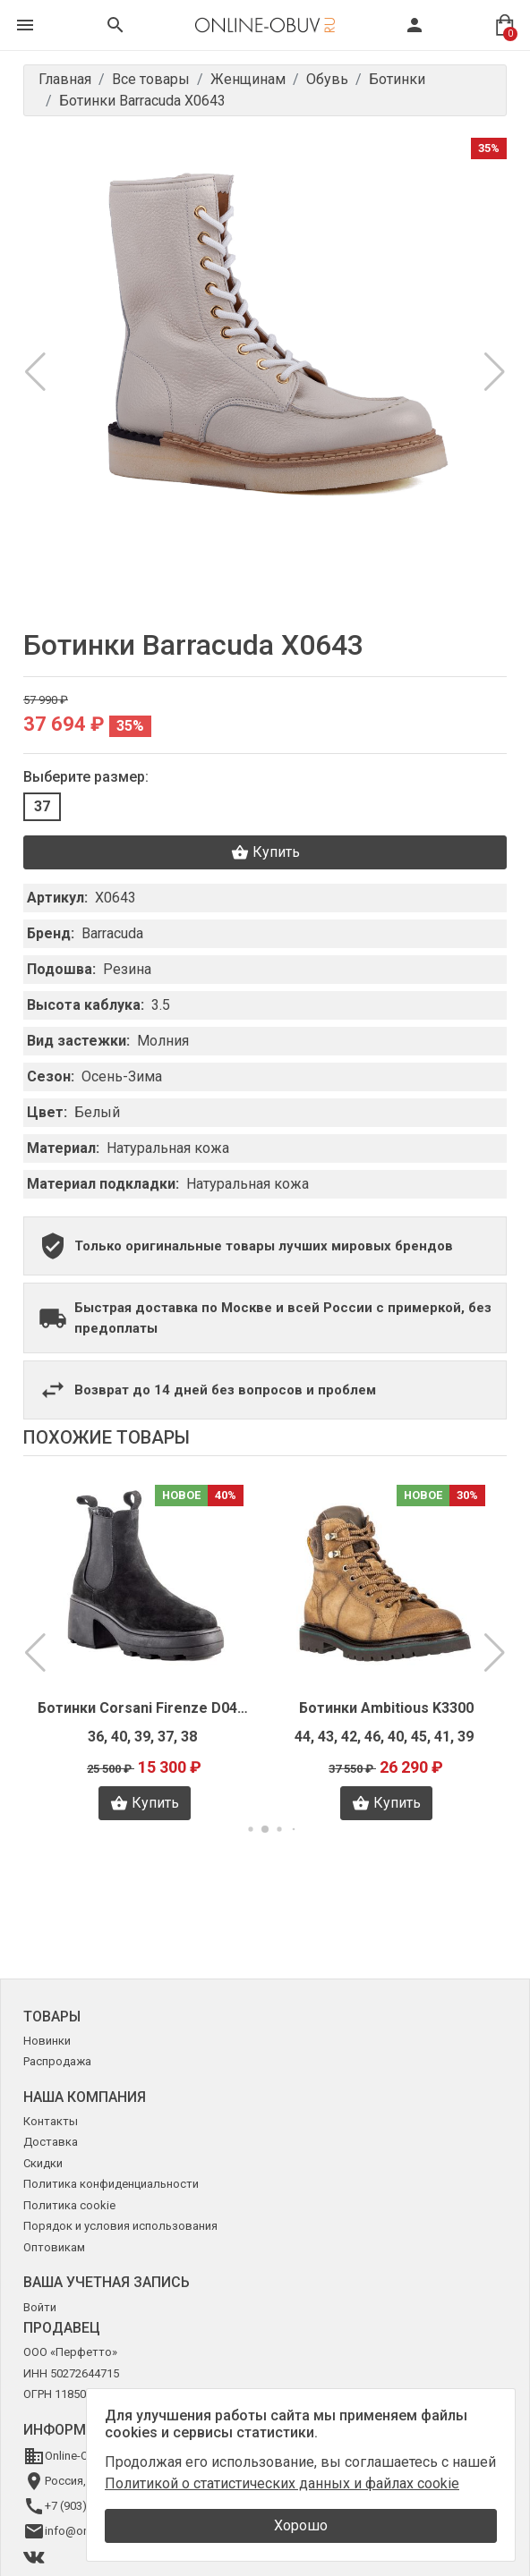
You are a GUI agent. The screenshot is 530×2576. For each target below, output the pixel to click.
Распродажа (57, 2061)
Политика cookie (69, 2205)
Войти (39, 2307)
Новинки (47, 2040)
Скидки (43, 2163)
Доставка (50, 2141)
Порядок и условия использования (120, 2226)
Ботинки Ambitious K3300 (386, 1707)
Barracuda (112, 933)
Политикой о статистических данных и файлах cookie (282, 2483)
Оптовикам (54, 2247)
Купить (265, 852)
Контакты (50, 2121)
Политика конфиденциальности (111, 2183)
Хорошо (301, 2525)
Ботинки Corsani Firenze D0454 (144, 1707)
